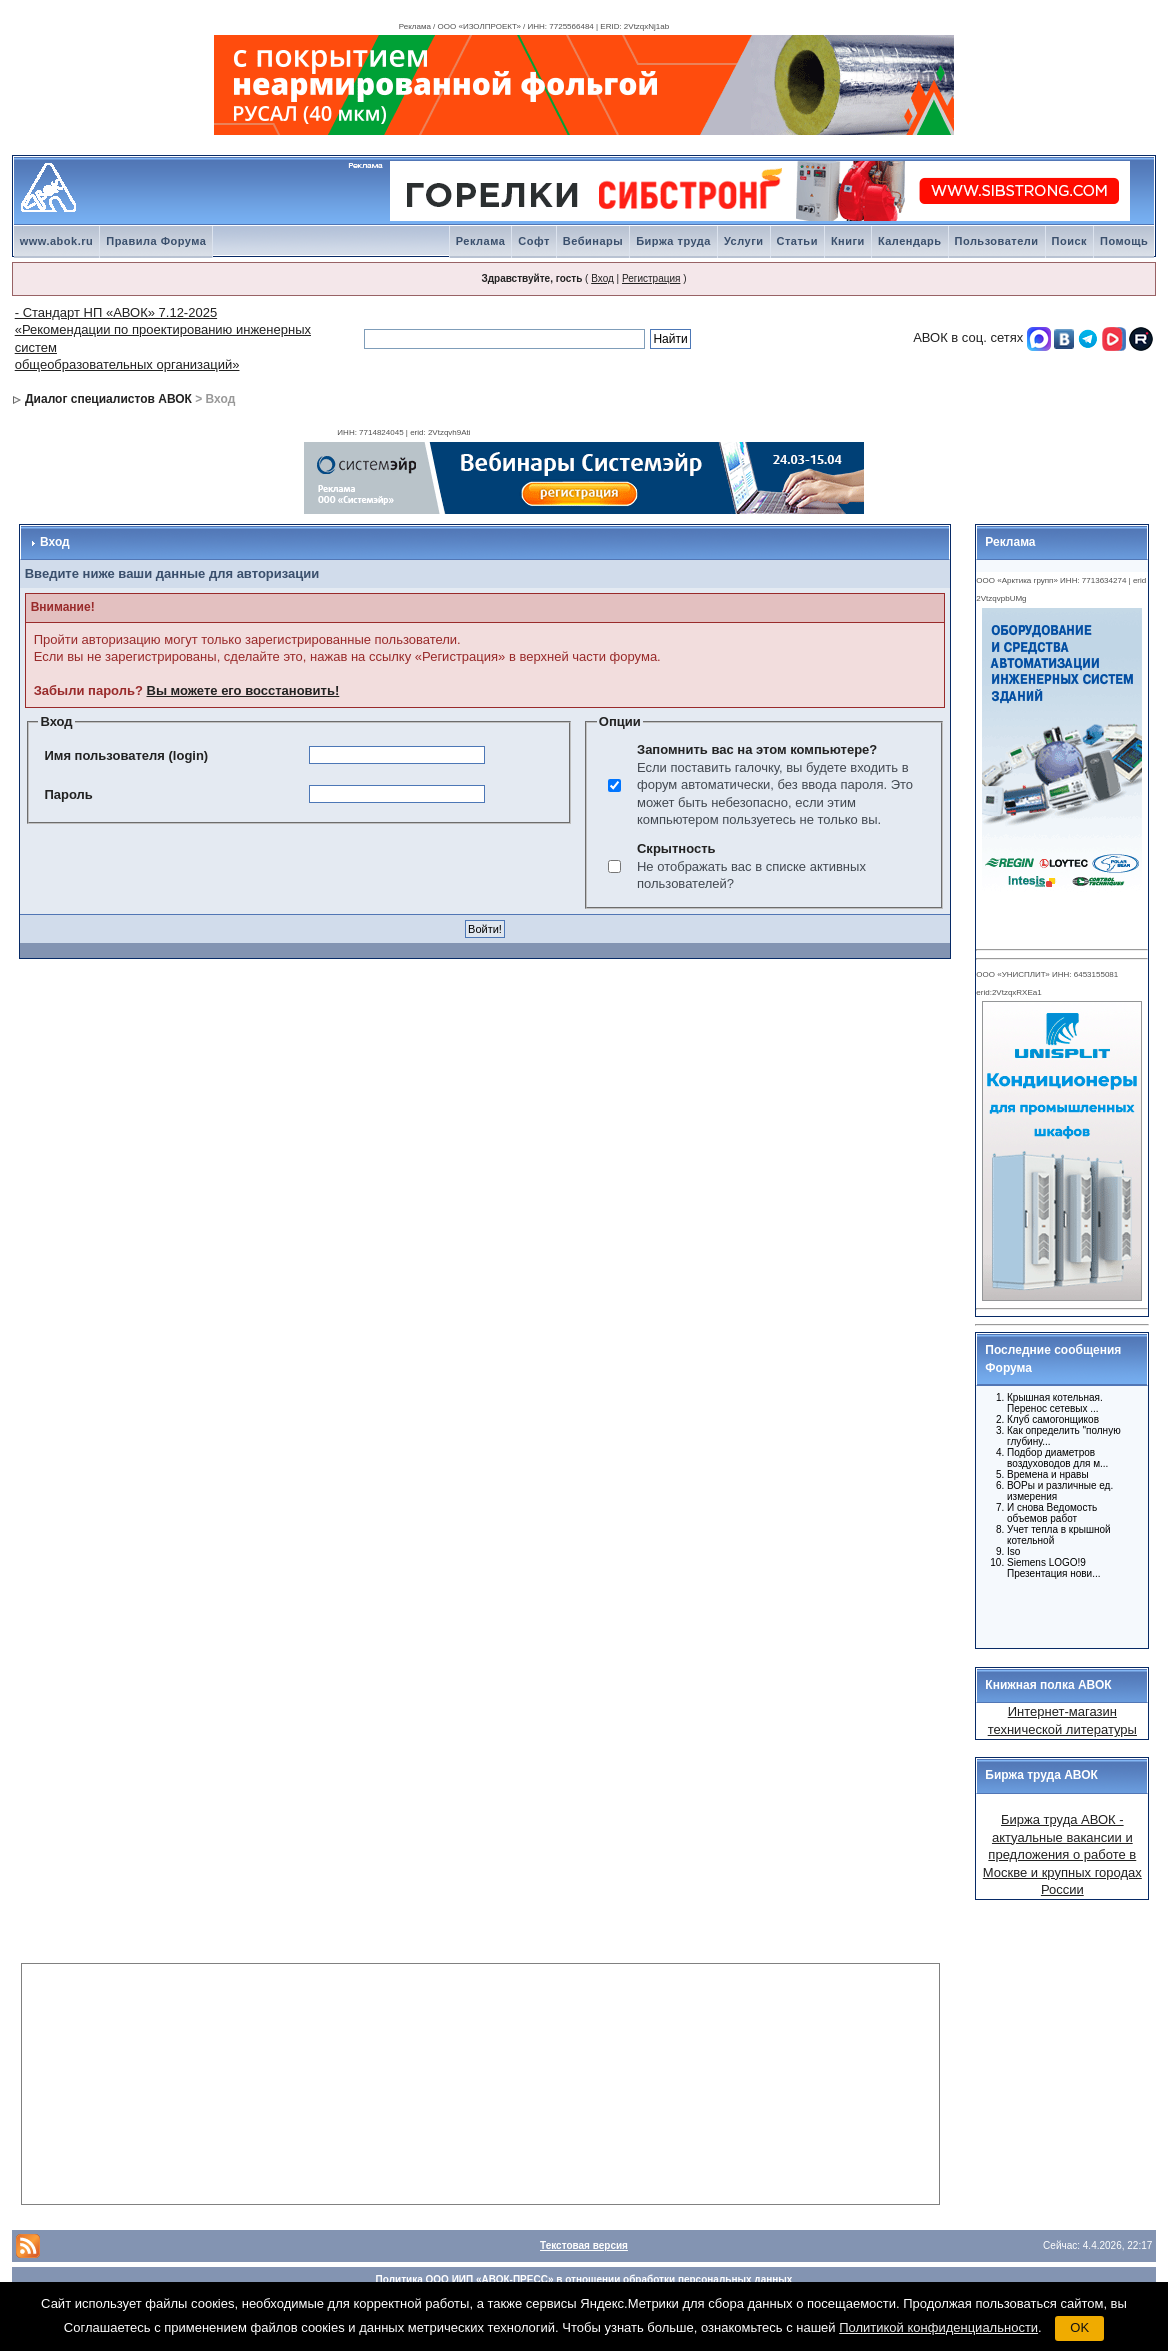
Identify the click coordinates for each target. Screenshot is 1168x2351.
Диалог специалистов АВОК (108, 399)
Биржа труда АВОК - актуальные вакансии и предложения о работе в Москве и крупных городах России (1062, 1854)
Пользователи (997, 241)
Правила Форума (156, 241)
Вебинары (593, 241)
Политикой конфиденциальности (938, 2327)
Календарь (910, 241)
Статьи (797, 241)
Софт (534, 241)
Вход (602, 278)
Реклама (481, 241)
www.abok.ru (57, 241)
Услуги (744, 241)
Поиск (1070, 241)
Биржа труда (673, 241)
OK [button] (1079, 2327)
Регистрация (651, 278)
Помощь (1124, 241)
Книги (848, 241)
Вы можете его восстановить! (243, 690)
